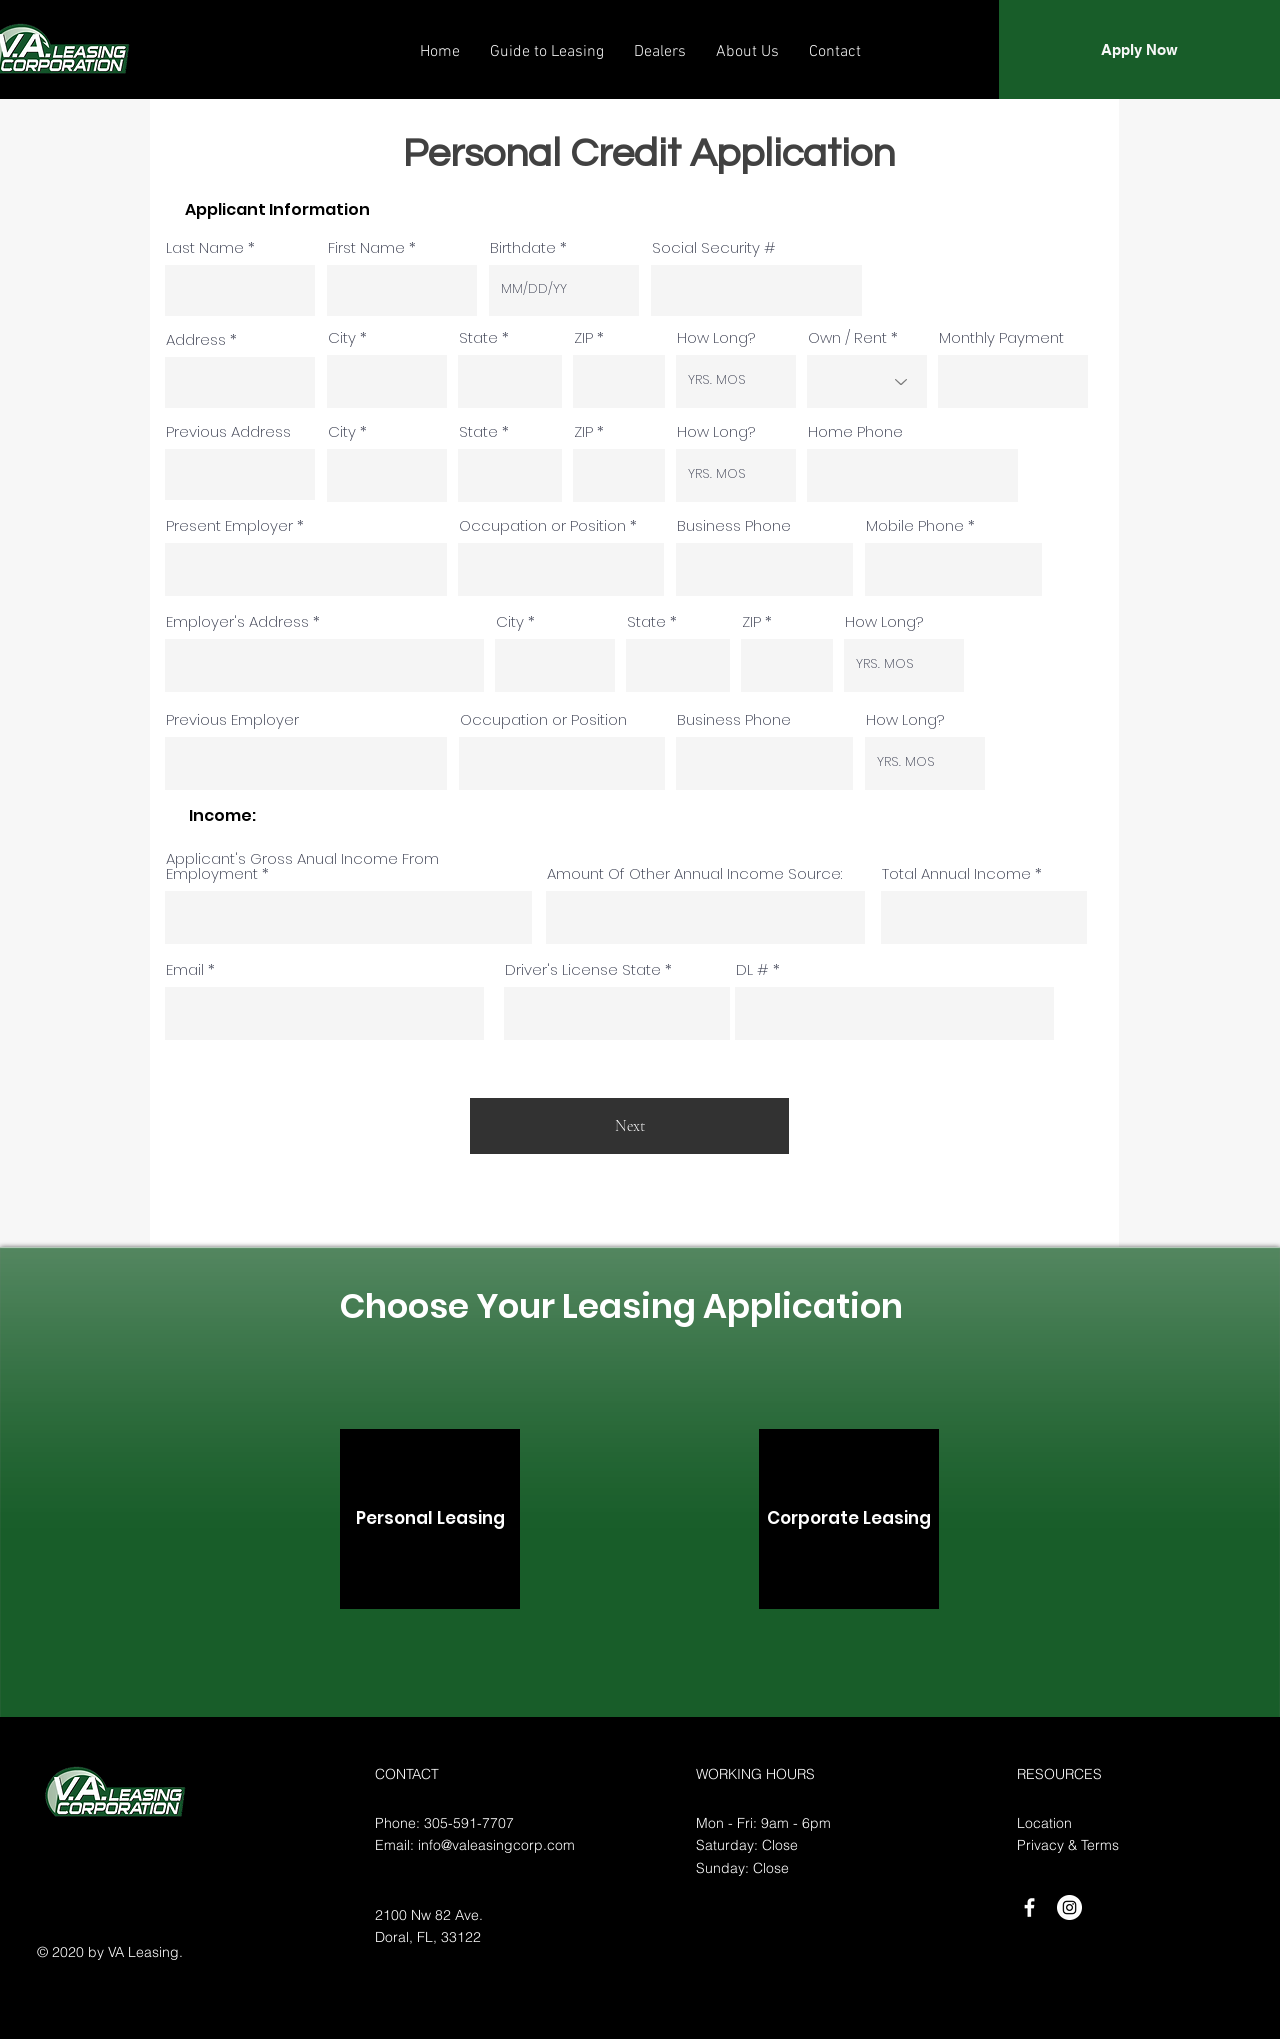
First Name (366, 247)
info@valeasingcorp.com (496, 1845)
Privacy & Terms (1068, 1845)
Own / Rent (847, 337)
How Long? (716, 337)
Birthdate (523, 247)
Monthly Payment (1001, 337)
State (478, 337)
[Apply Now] (1139, 49)
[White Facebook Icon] (1029, 1907)
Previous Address (228, 431)
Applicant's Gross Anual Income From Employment (302, 866)
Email (185, 969)
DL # (752, 969)
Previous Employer (232, 719)
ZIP (583, 337)
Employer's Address (237, 621)
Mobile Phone (915, 525)
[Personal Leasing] (430, 1519)
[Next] (629, 1126)
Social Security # (714, 247)
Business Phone (734, 525)
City (342, 337)
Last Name (205, 247)
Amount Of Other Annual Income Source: (694, 873)
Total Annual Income (956, 873)
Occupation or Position (542, 525)
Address (196, 339)
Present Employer (229, 525)
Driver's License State (583, 969)
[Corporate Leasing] (849, 1519)
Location (1044, 1823)
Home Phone (855, 431)
